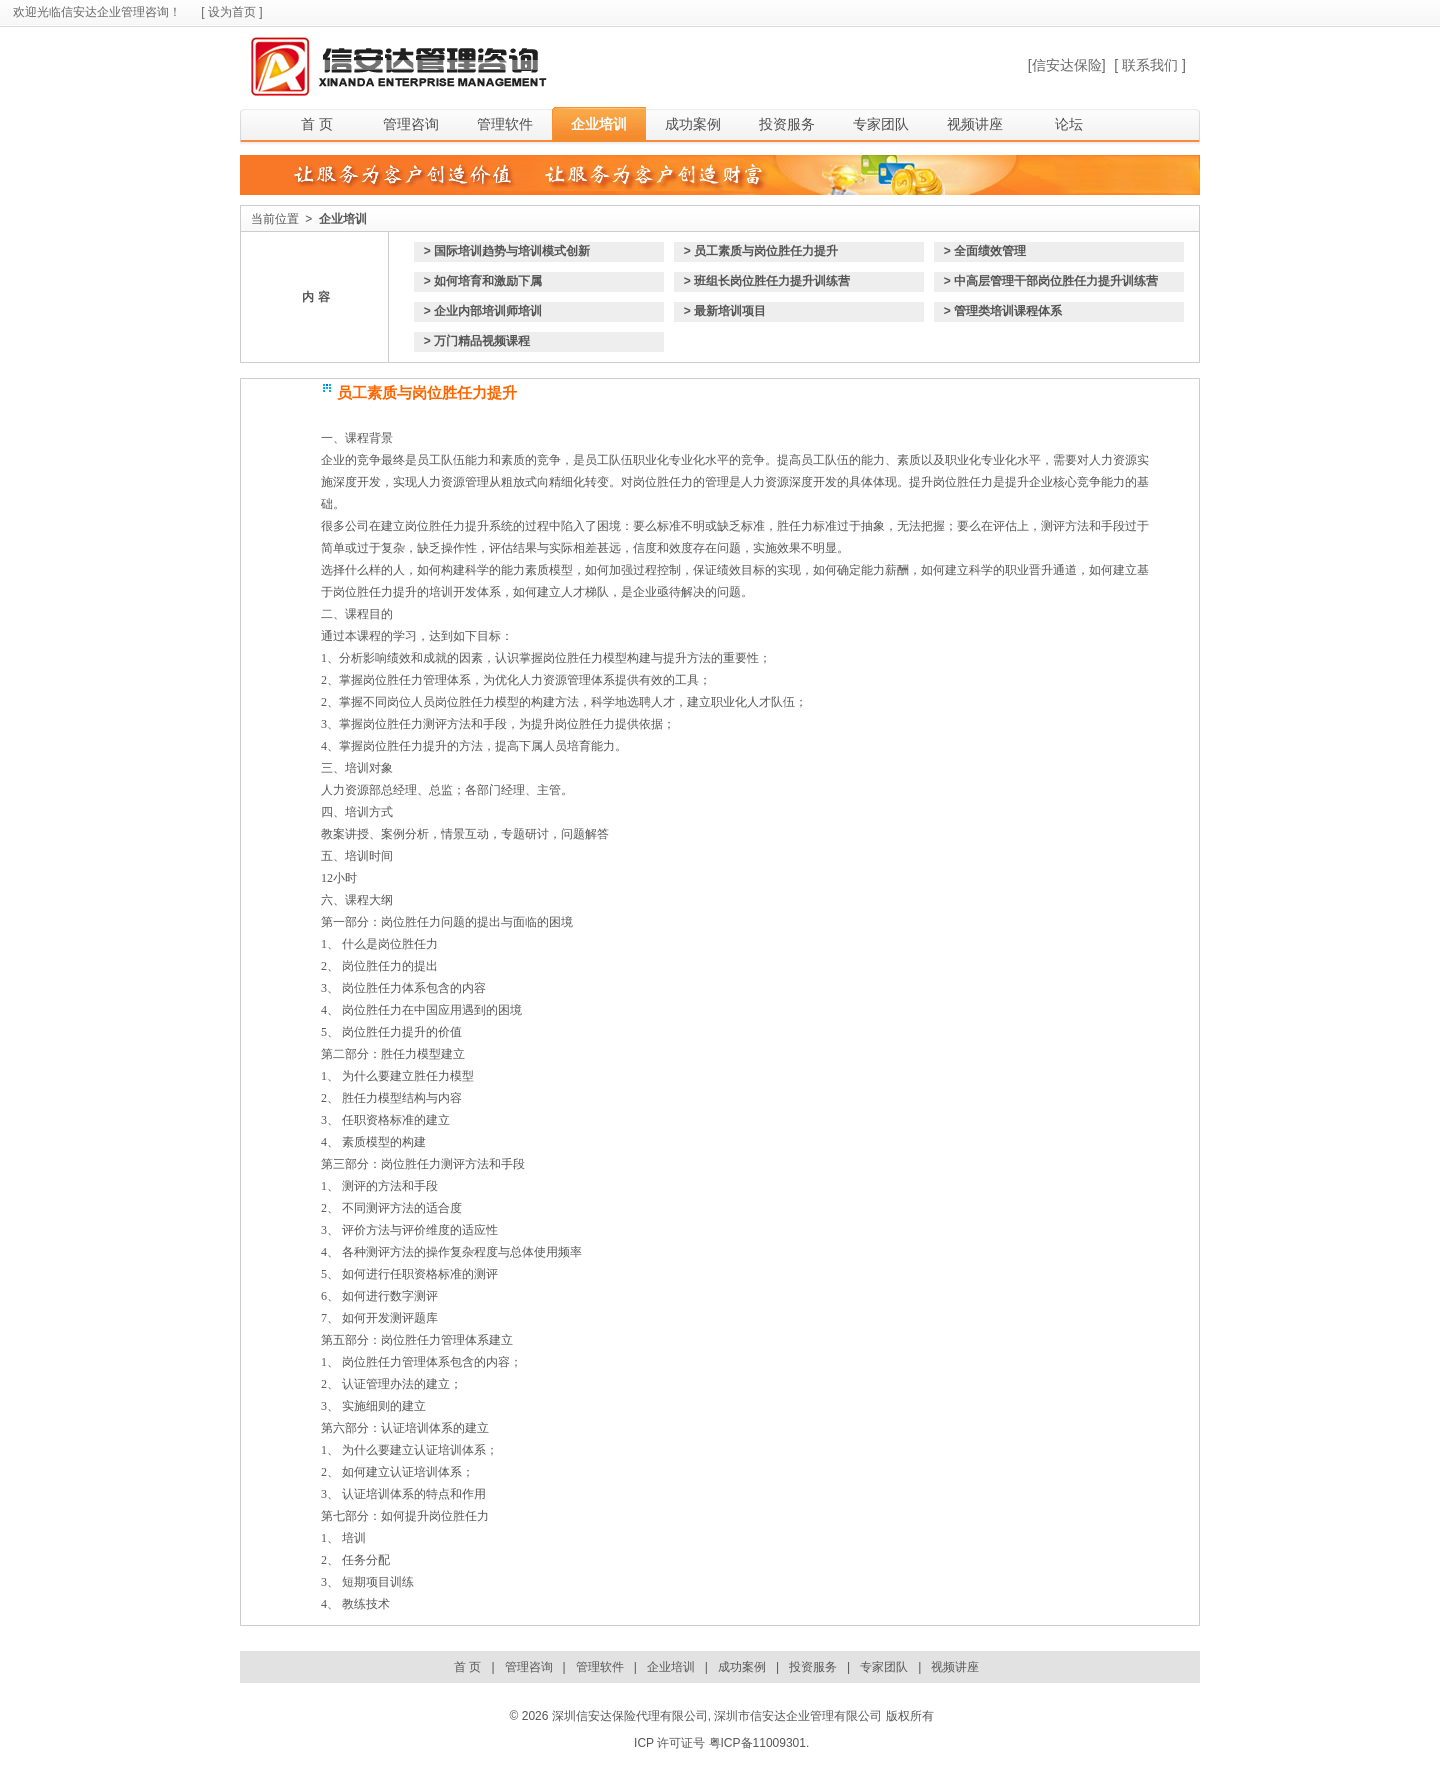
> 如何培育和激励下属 (483, 281)
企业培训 (599, 124)
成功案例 (693, 124)
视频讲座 (975, 124)
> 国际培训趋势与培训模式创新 (507, 251)
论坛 (1069, 124)
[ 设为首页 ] (231, 12)
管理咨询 (411, 124)
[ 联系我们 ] (1150, 65)
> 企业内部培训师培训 (483, 311)
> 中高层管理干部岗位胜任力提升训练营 (1051, 281)
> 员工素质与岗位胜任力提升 (761, 251)
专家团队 (881, 124)
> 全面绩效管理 (985, 251)
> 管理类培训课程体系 (1003, 311)
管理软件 (505, 124)
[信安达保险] (1067, 65)
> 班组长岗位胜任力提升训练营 (767, 281)
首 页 (317, 124)
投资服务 (787, 124)
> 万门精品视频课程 (477, 341)
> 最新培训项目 (725, 311)
